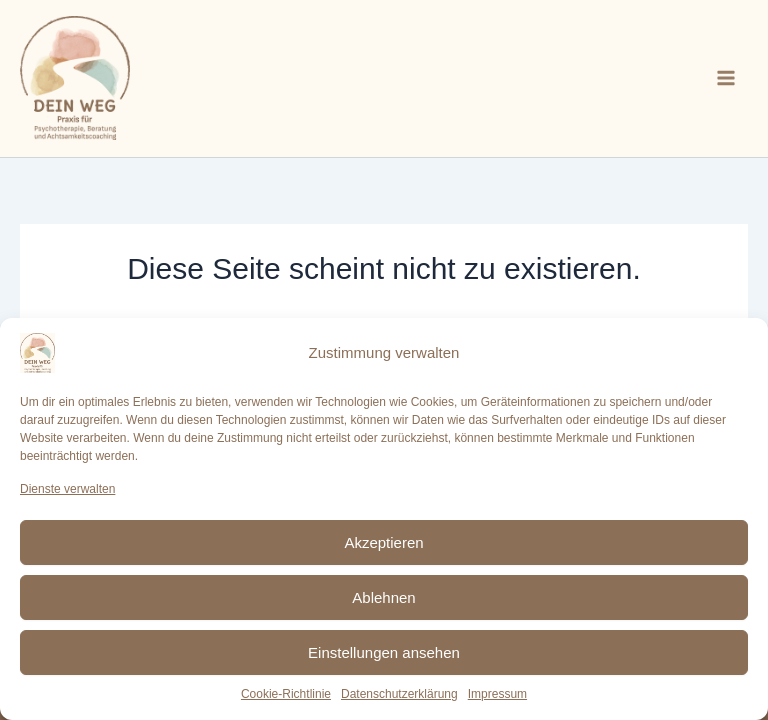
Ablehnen (383, 597)
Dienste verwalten (67, 489)
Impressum (497, 694)
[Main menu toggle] (725, 78)
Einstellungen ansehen (384, 652)
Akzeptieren (383, 542)
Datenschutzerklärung (399, 694)
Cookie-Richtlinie (286, 694)
